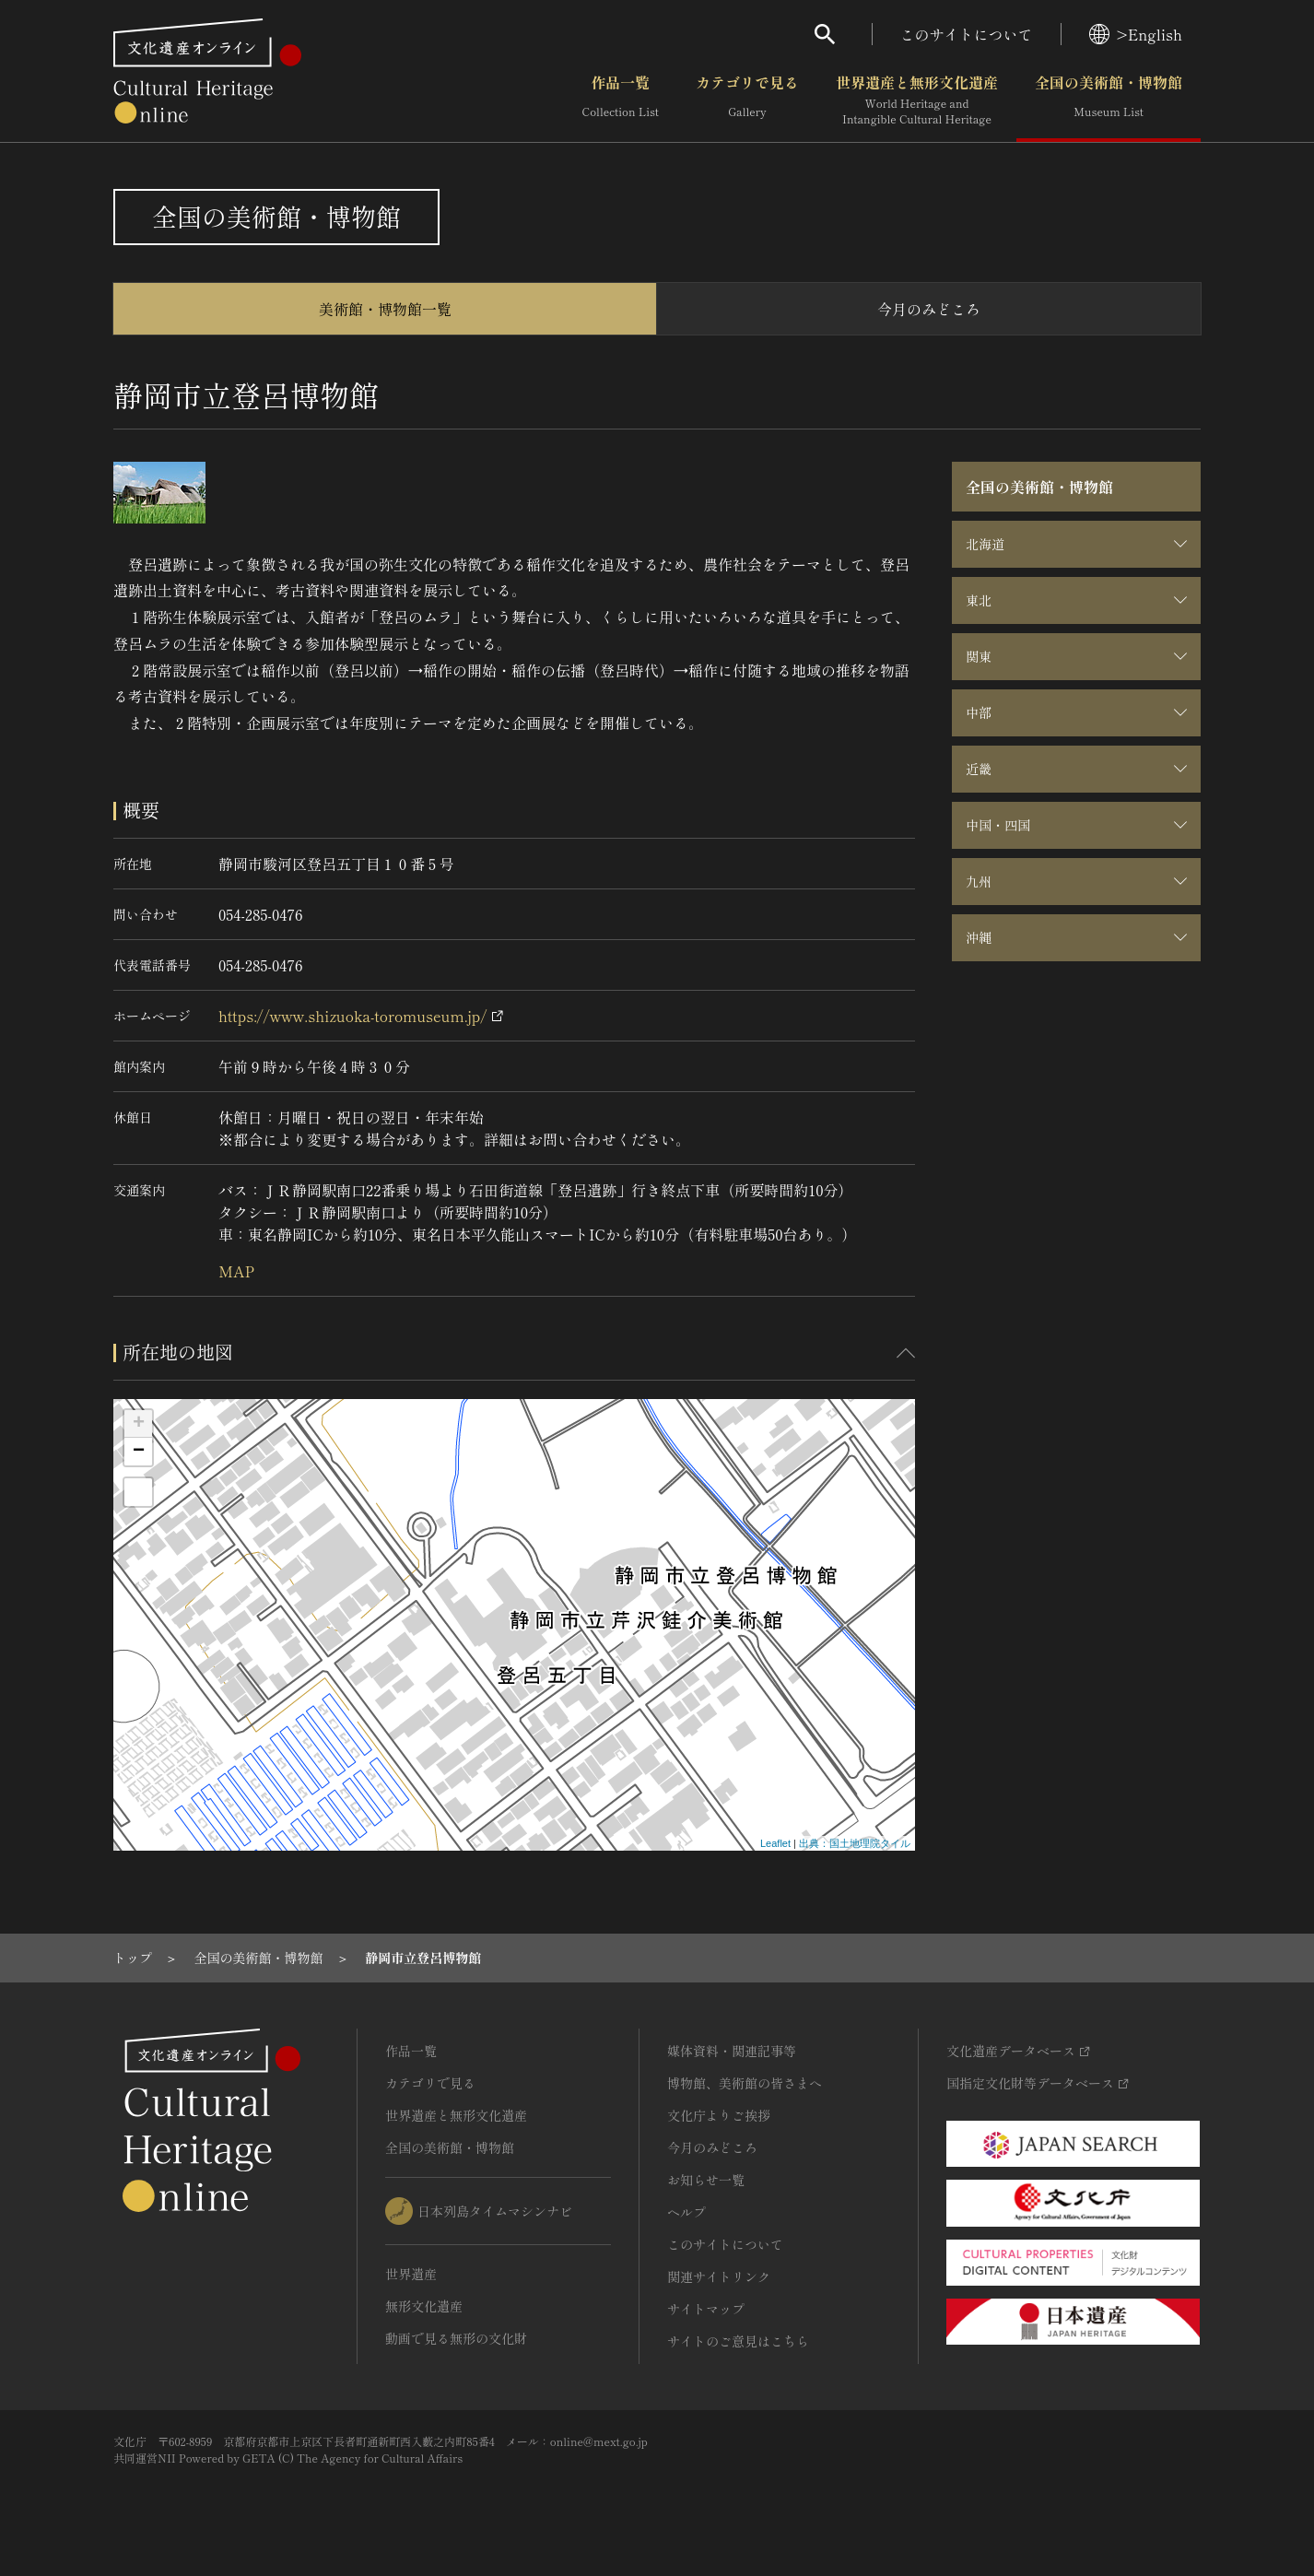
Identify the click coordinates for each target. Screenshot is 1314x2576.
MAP (236, 1271)
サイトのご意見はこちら (738, 2341)
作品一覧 (620, 100)
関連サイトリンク (718, 2276)
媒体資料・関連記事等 (731, 2050)
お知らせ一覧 (706, 2179)
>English (1135, 34)
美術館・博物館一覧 (385, 309)
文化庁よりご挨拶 (718, 2115)
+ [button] (139, 1424)
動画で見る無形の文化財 (456, 2338)
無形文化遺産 (424, 2306)
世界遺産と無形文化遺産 (917, 100)
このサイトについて (966, 34)
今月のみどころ (928, 309)
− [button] (139, 1451)
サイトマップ (706, 2309)
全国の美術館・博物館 (1108, 100)
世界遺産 (411, 2273)
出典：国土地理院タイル (854, 1843)
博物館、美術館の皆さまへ (744, 2083)
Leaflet (775, 1843)
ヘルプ (686, 2212)
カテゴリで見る (747, 100)
